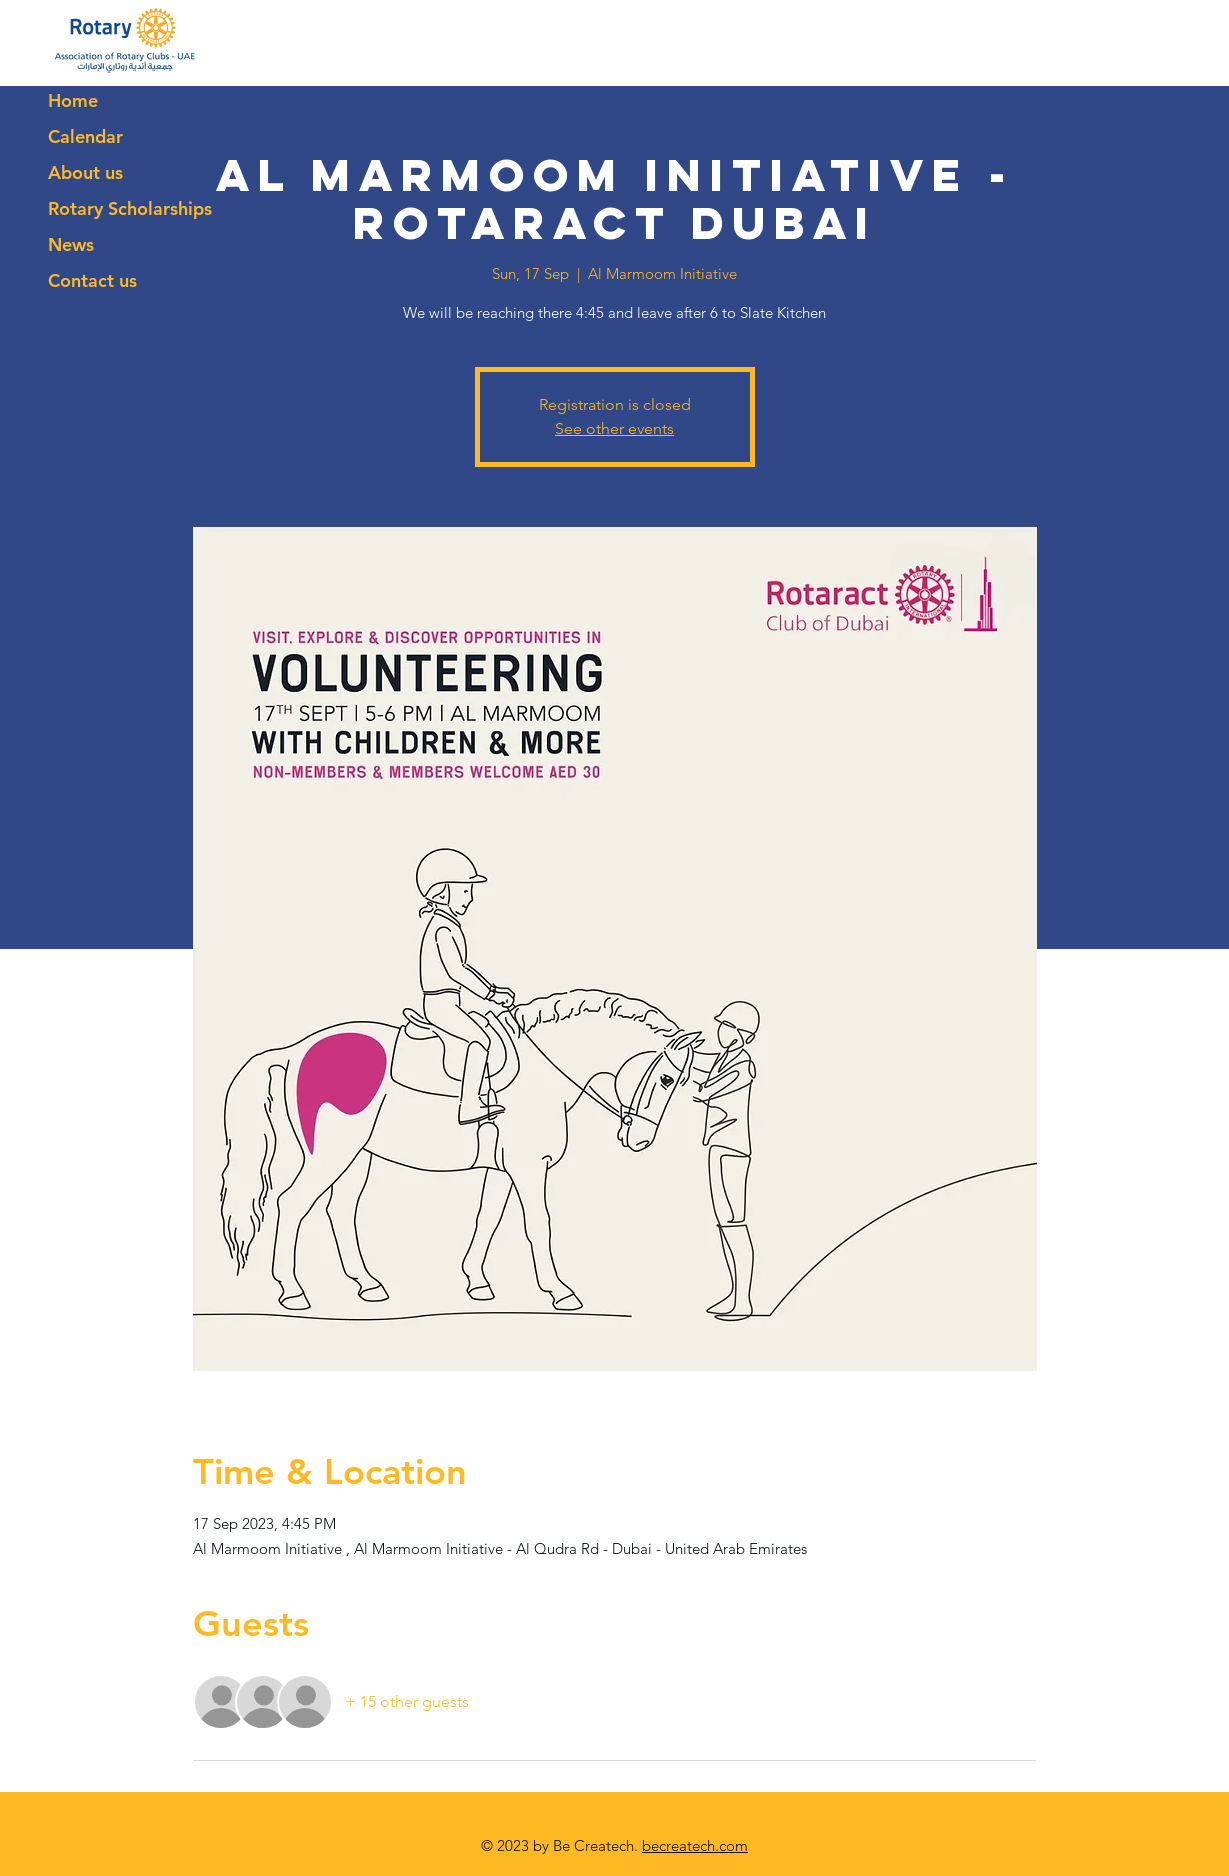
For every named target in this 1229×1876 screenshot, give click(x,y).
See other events (614, 428)
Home (73, 100)
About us (85, 172)
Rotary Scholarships (130, 208)
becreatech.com (695, 1845)
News (71, 244)
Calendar (85, 136)
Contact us (92, 280)
